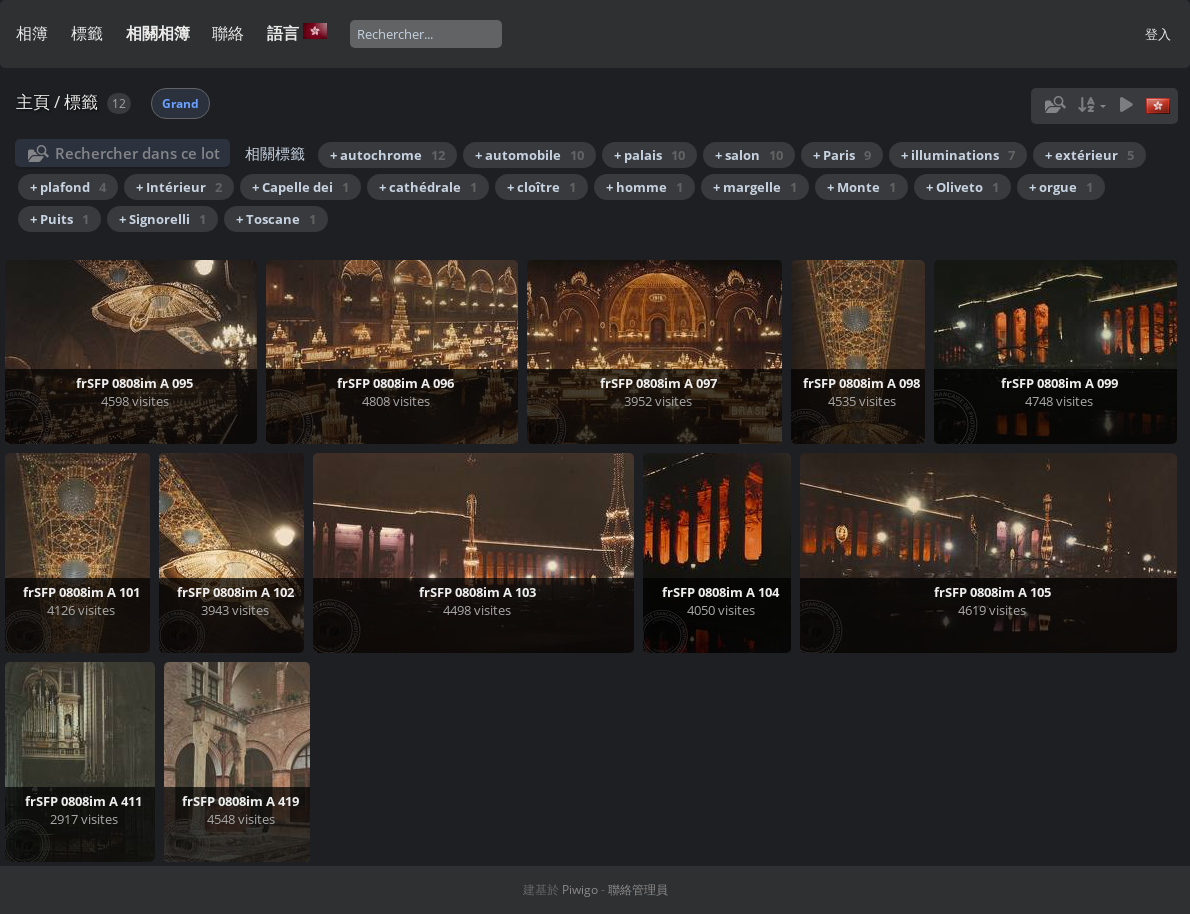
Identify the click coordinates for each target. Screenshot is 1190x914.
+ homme (644, 187)
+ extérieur (1089, 155)
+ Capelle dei (300, 187)
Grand (180, 103)
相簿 (32, 33)
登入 (1158, 34)
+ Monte (861, 187)
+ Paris (842, 155)
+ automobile (529, 155)
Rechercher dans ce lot (137, 153)
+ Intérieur (179, 187)
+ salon (749, 155)
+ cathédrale (428, 187)
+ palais (649, 155)
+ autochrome (387, 155)
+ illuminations (958, 155)
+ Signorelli (162, 219)
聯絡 (228, 33)
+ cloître (541, 187)
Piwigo (580, 889)
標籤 (87, 33)
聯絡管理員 (638, 889)
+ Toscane (276, 219)
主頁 (33, 101)
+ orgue (1061, 187)
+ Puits (59, 219)
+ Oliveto (962, 187)
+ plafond (68, 187)
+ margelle (755, 187)
